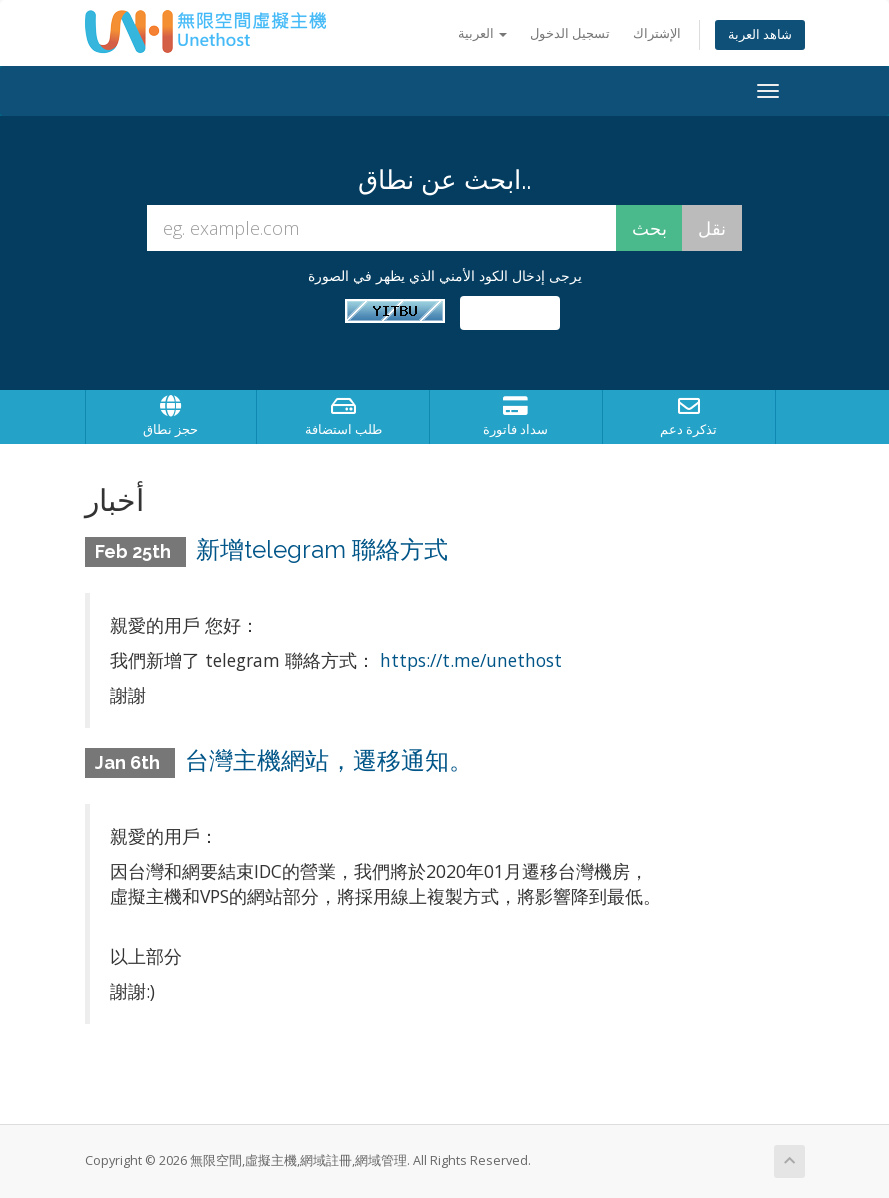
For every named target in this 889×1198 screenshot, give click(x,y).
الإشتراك (657, 33)
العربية (482, 33)
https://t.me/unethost (471, 660)
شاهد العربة (760, 34)
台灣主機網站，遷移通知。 (329, 760)
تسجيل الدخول (570, 33)
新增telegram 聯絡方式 (322, 549)
